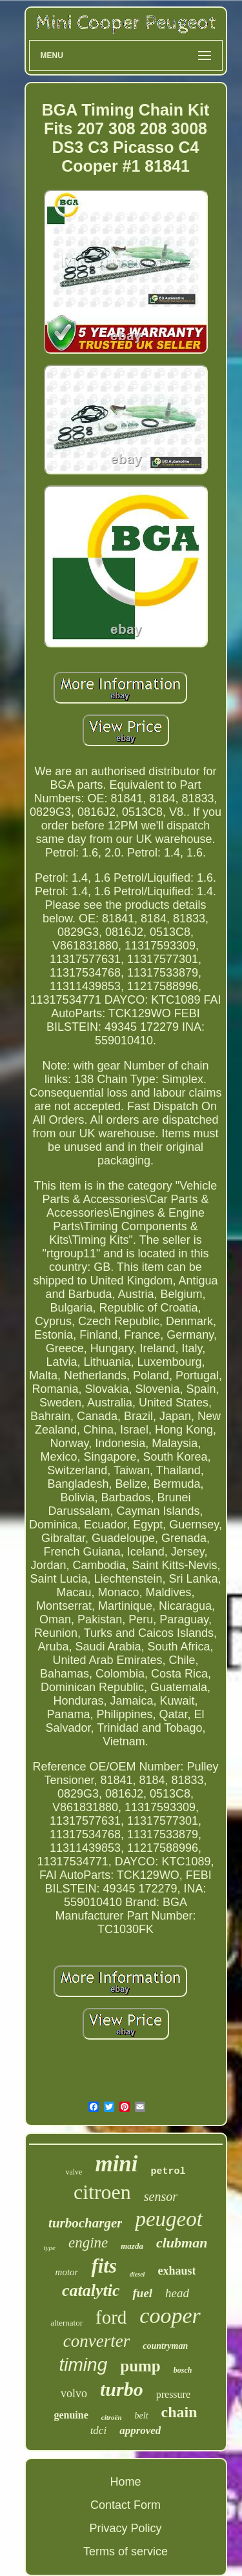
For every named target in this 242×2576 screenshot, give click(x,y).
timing (83, 2365)
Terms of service (125, 2551)
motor (67, 2272)
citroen (102, 2192)
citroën (111, 2417)
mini (116, 2163)
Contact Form (125, 2505)
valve (73, 2171)
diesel (137, 2274)
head (177, 2293)
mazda (132, 2246)
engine (88, 2243)
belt (141, 2415)
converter (96, 2341)
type (49, 2247)
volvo (74, 2393)
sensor (160, 2196)
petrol (168, 2171)
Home (125, 2481)
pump (140, 2366)
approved (140, 2430)
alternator (66, 2323)
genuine (71, 2414)
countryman (165, 2346)
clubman (181, 2243)
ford (111, 2317)
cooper (169, 2316)
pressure (173, 2394)
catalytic (91, 2290)
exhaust (176, 2270)
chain (179, 2412)
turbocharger (85, 2223)
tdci (98, 2430)
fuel (142, 2293)
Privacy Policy (125, 2528)
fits (104, 2266)
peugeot (168, 2219)
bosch (183, 2370)
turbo (121, 2389)
